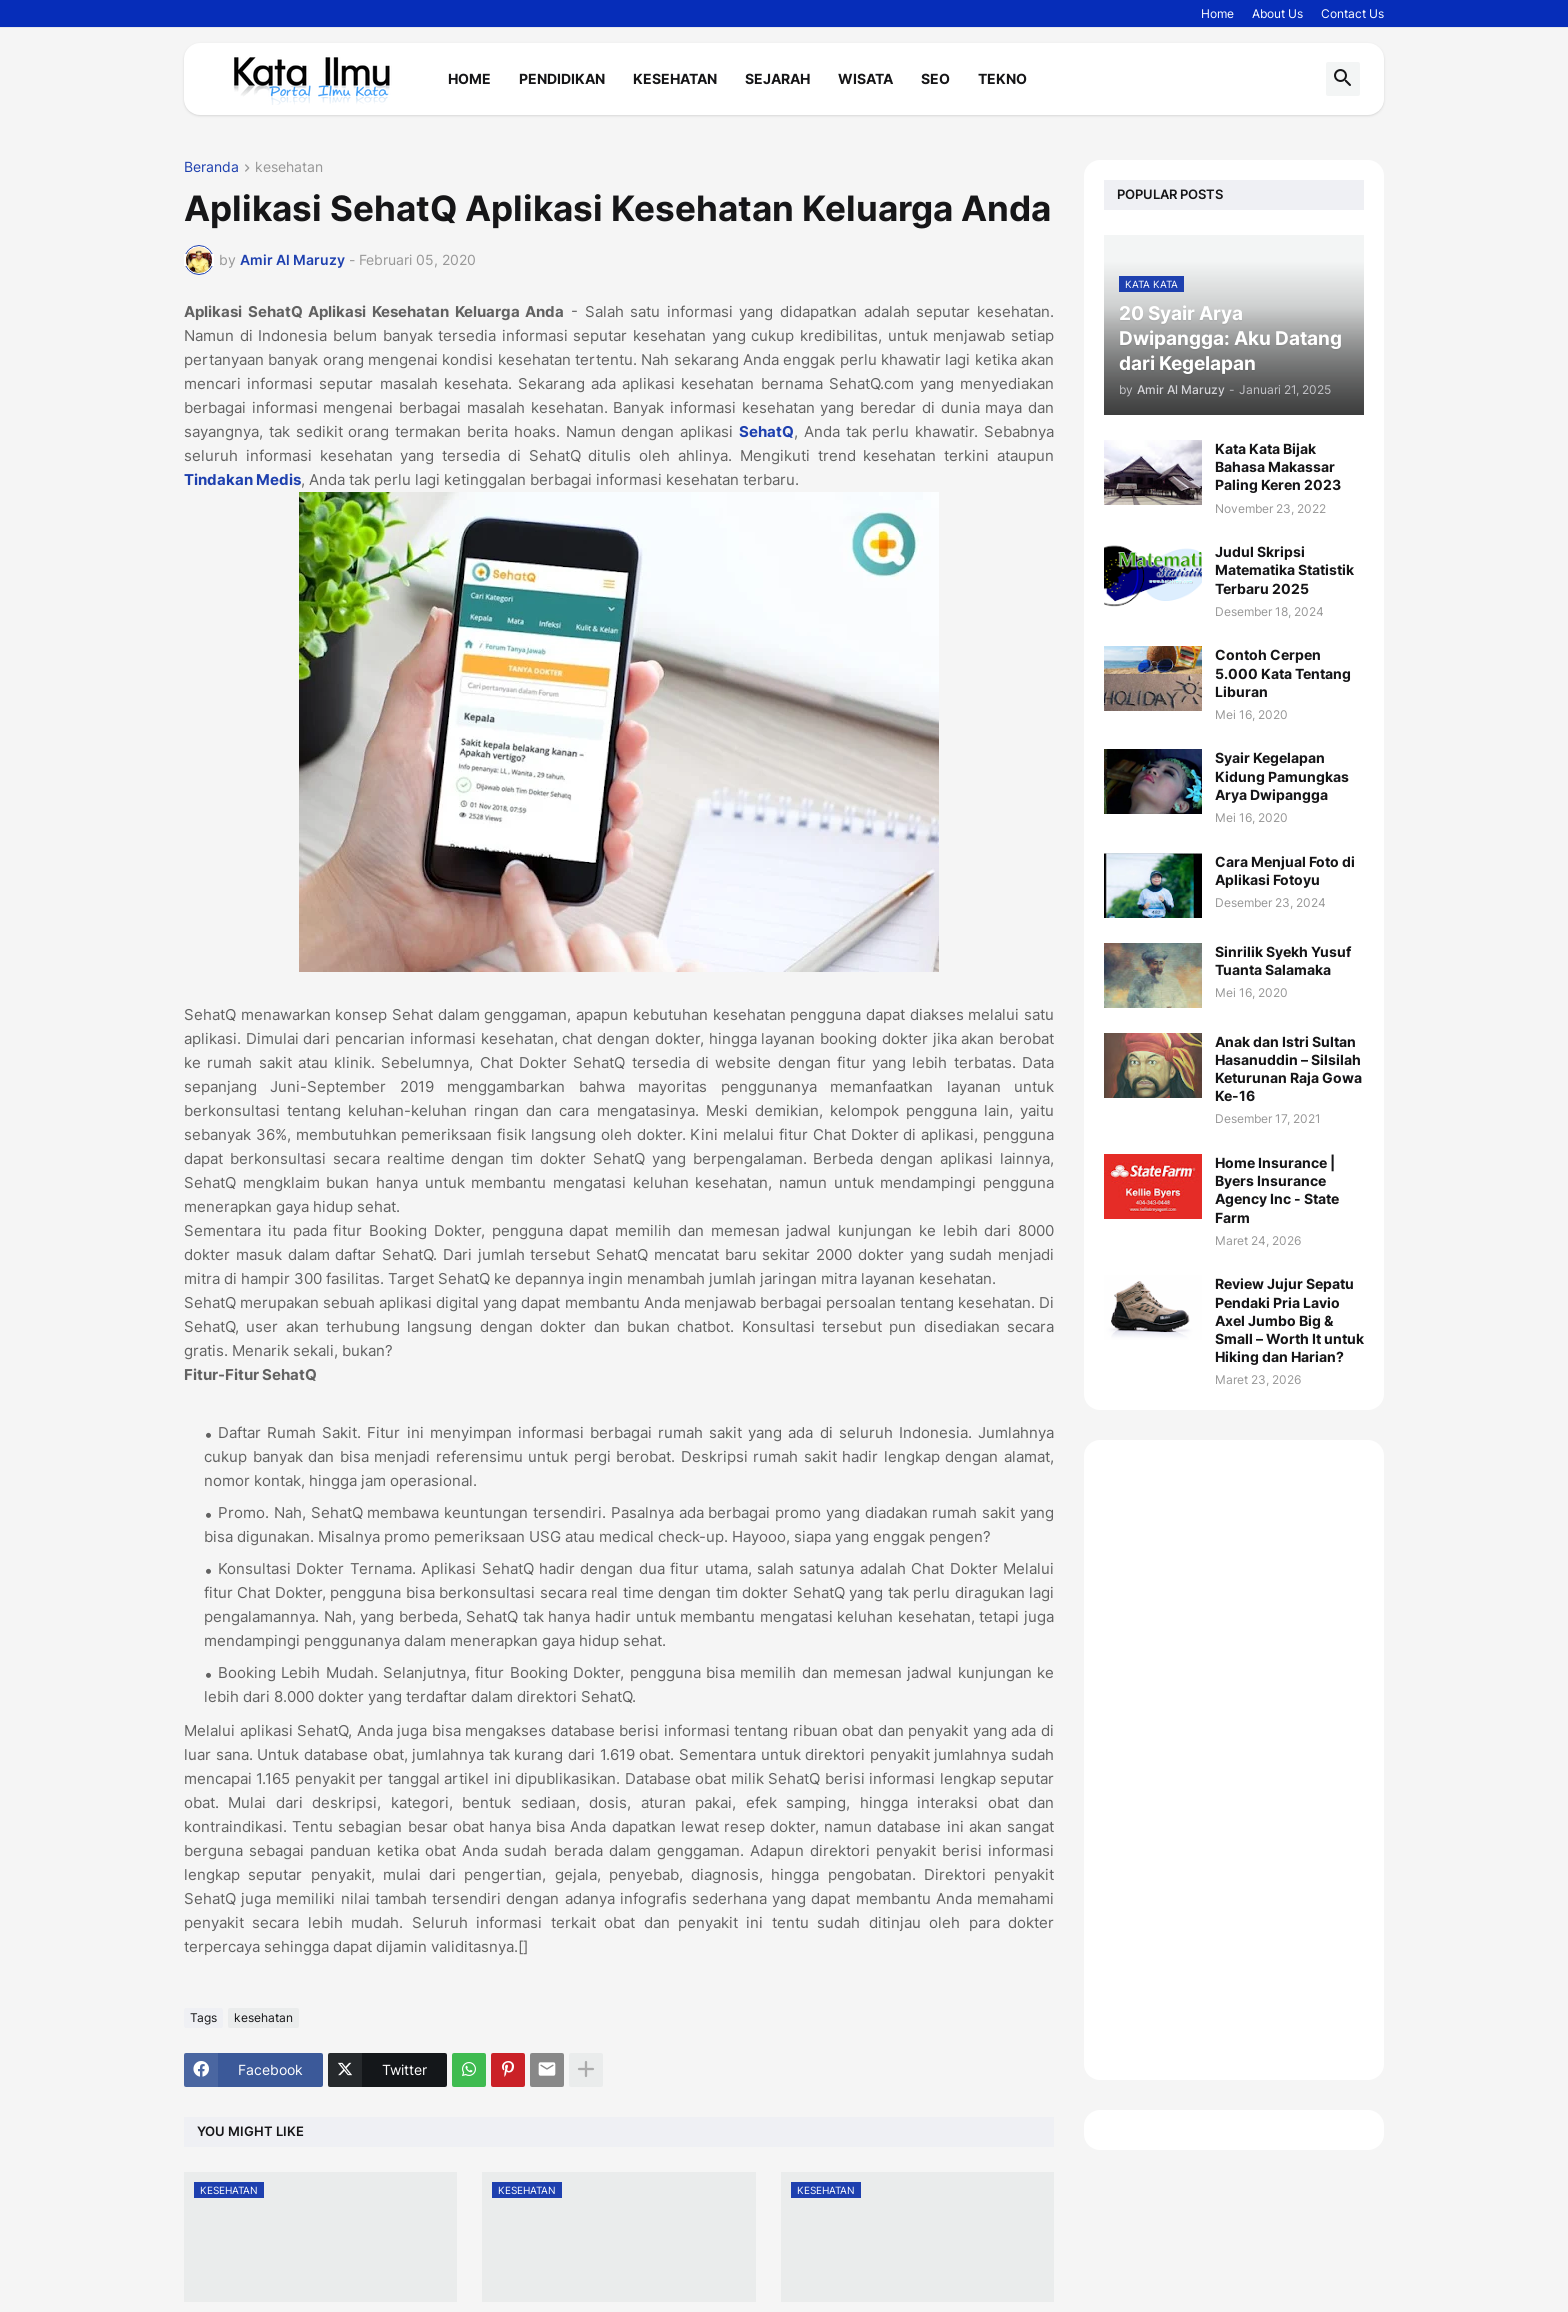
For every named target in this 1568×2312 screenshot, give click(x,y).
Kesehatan (675, 78)
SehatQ (766, 431)
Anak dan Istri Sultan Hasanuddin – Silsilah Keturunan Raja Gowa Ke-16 (1288, 1069)
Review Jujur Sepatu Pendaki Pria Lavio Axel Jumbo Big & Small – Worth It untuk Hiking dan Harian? (1289, 1320)
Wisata (865, 78)
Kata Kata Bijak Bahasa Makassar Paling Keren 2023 (1278, 466)
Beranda (211, 167)
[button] (1343, 79)
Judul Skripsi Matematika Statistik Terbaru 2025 (1284, 569)
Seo (935, 78)
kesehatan (289, 167)
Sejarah (777, 78)
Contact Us (1352, 13)
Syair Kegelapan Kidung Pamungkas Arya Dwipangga (1282, 775)
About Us (1277, 13)
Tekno (1002, 78)
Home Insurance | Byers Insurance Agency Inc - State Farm (1277, 1190)
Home (1217, 13)
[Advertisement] (1234, 1760)
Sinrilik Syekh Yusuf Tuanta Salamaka (1283, 960)
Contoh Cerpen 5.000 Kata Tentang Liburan (1283, 672)
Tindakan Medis (242, 479)
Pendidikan (562, 78)
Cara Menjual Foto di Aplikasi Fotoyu (1285, 870)
